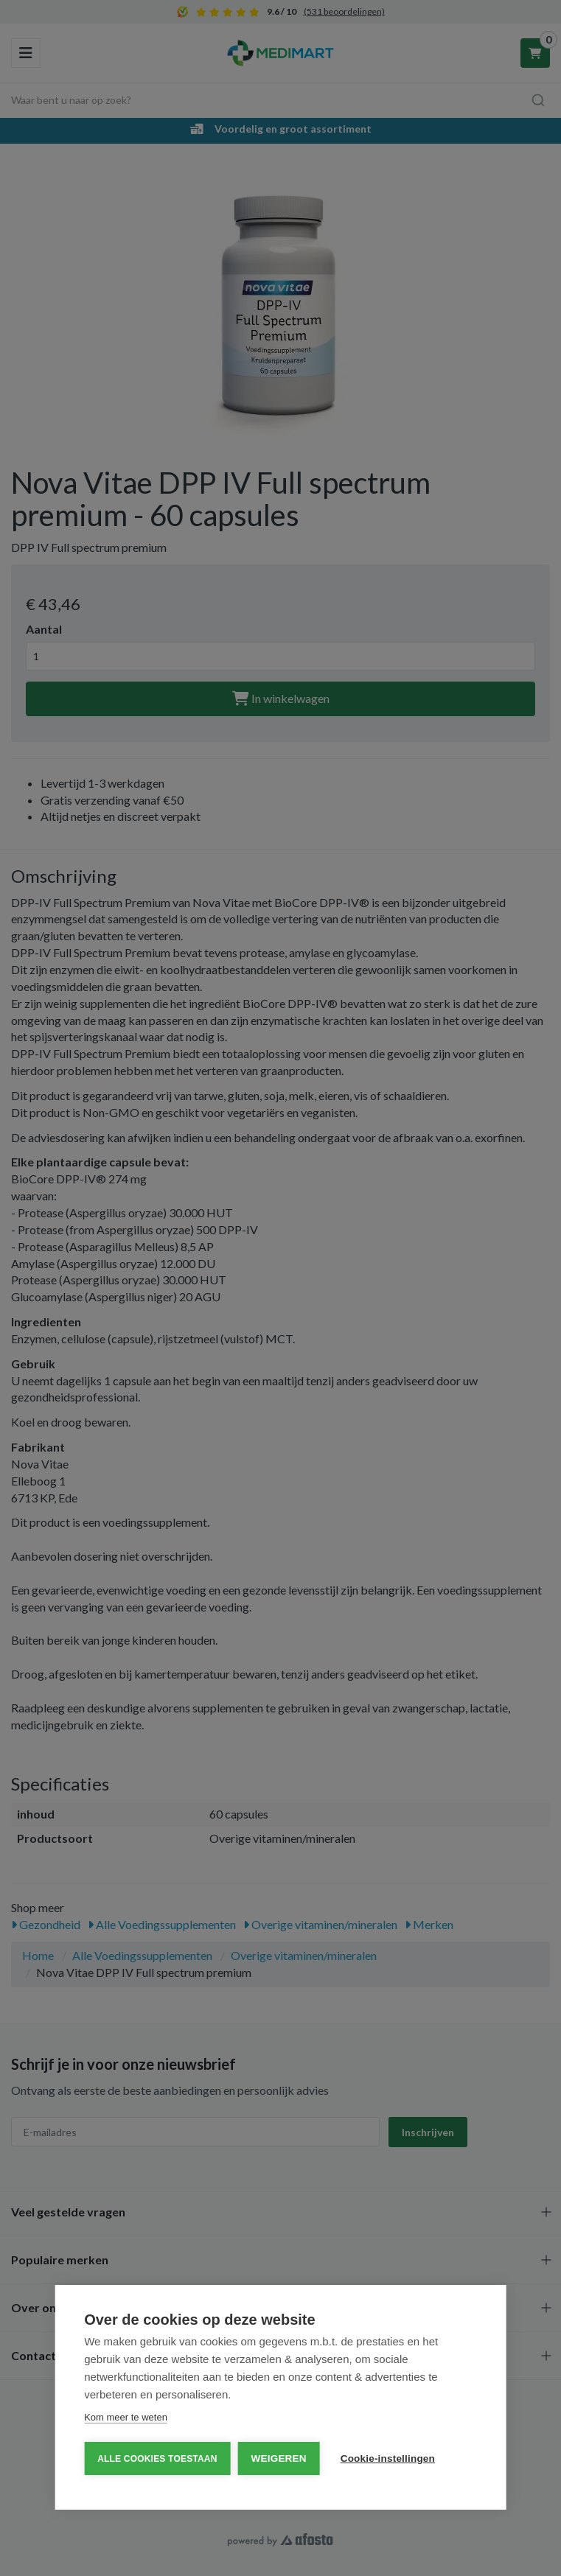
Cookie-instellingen (388, 2458)
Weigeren (279, 2458)
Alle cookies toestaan (157, 2459)
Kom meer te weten (125, 2417)
